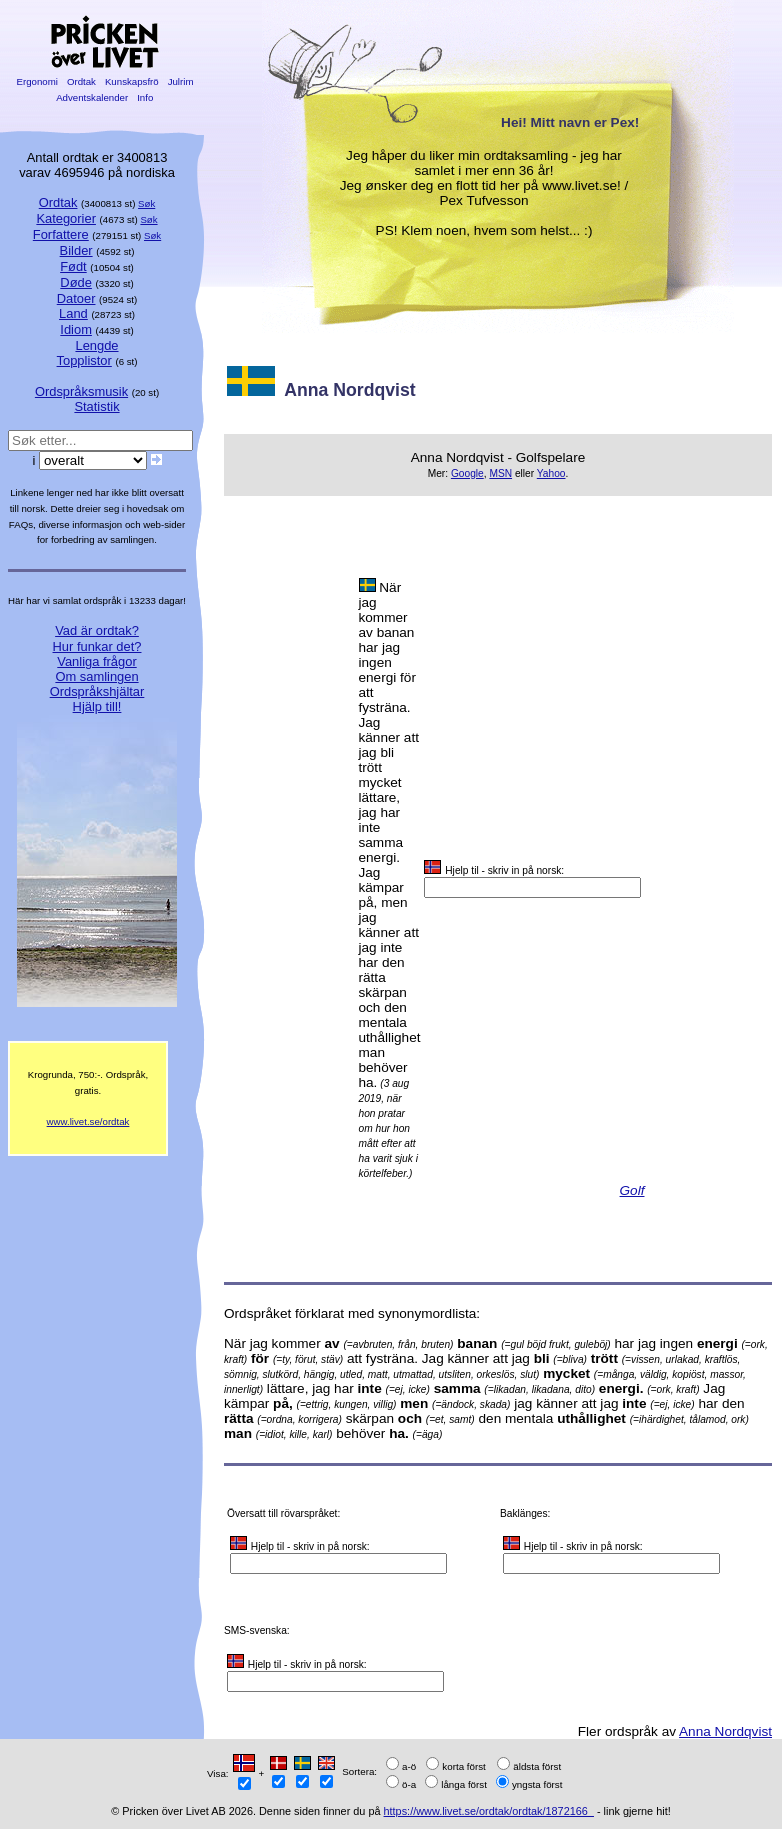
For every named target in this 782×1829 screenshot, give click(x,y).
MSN (500, 473)
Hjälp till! (97, 706)
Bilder (76, 250)
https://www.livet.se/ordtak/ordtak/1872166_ (489, 1811)
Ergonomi (37, 81)
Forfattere (61, 234)
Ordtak (81, 81)
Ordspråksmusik (81, 391)
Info (145, 97)
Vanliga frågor (96, 661)
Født (73, 266)
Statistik (96, 406)
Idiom (76, 329)
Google (467, 473)
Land (73, 313)
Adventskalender (92, 97)
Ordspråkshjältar (97, 691)
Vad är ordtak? (97, 630)
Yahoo (551, 473)
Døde (76, 282)
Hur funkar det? (97, 646)
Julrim (180, 81)
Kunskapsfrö (131, 81)
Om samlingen (96, 676)
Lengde (96, 345)
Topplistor (84, 360)
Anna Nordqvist (725, 1731)
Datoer (76, 298)
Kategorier (66, 218)
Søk (146, 203)
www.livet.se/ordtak (88, 1121)
